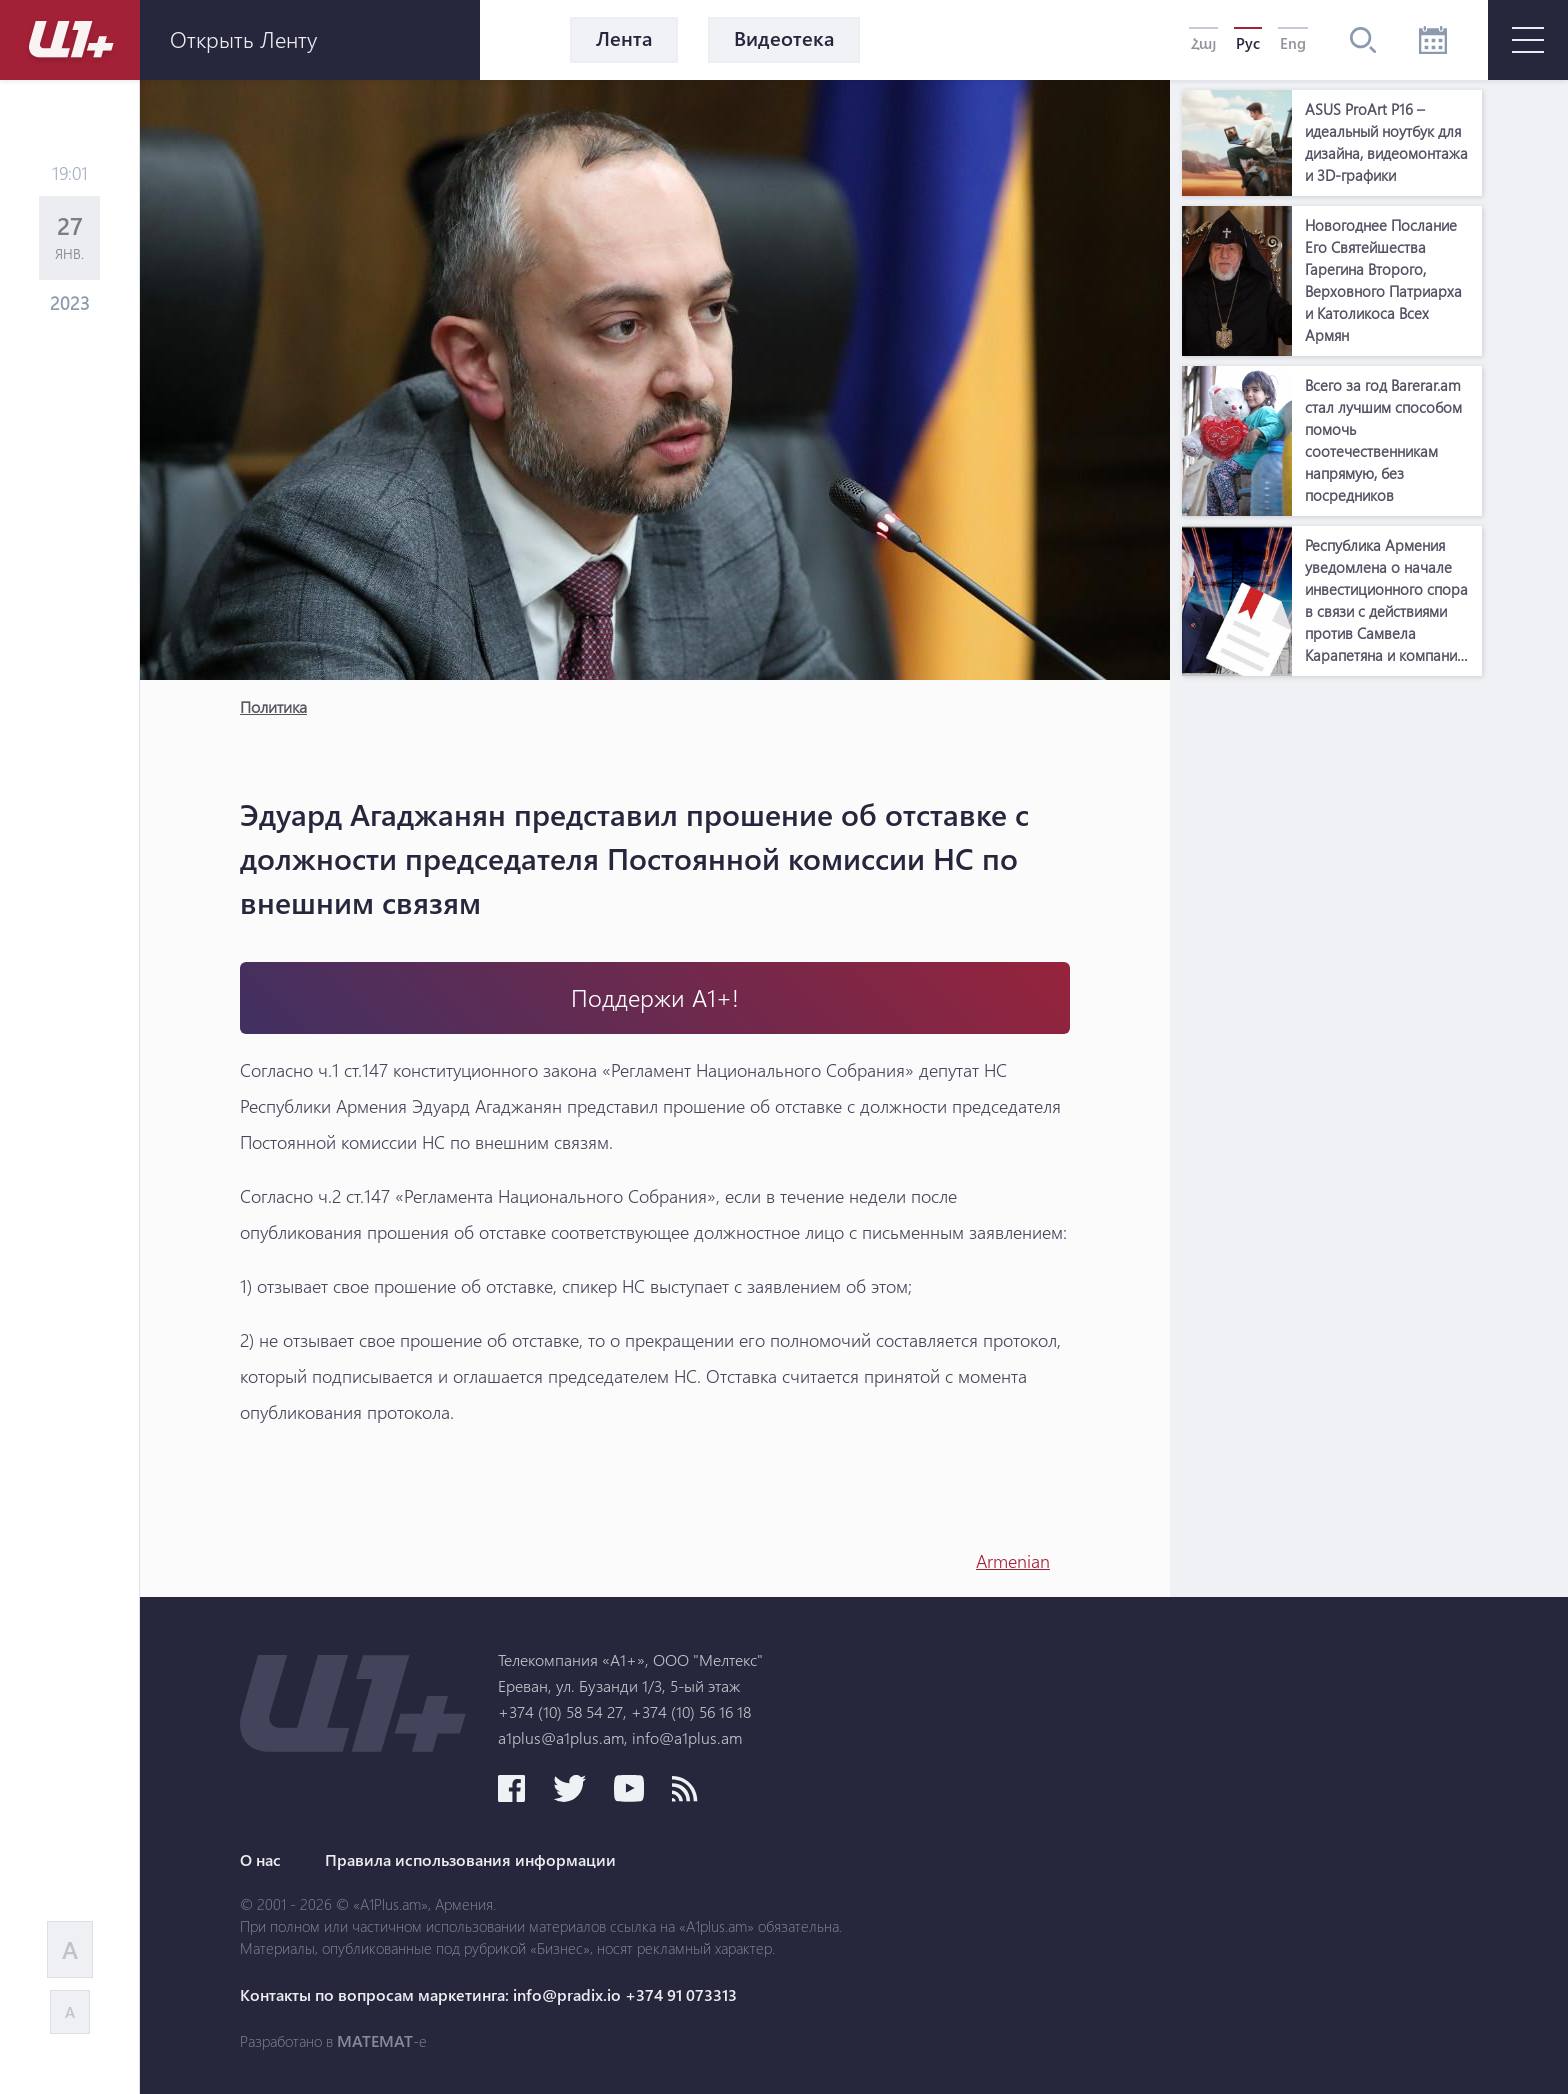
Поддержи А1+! (655, 997)
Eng (1293, 43)
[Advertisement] (1332, 986)
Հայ (1203, 43)
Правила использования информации (470, 1860)
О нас (260, 1860)
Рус (1248, 43)
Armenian (1013, 1561)
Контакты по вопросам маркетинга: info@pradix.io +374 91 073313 (488, 1995)
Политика (273, 706)
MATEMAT (375, 2041)
